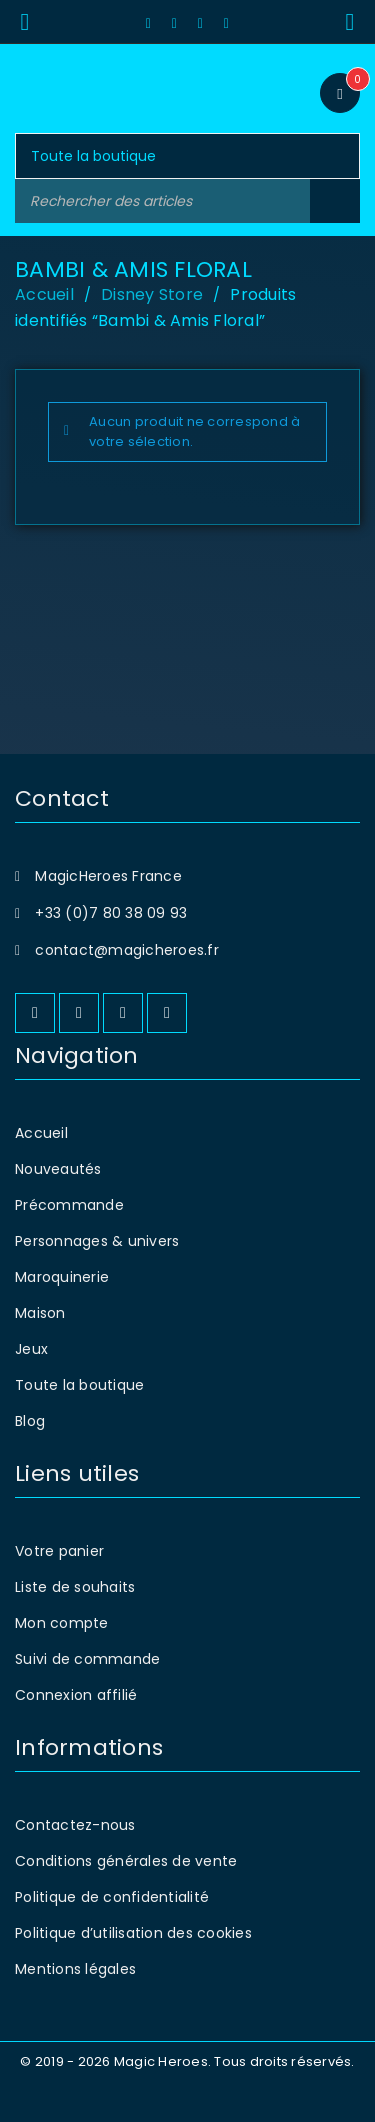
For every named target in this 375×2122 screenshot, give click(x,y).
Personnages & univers (97, 1241)
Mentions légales (75, 1969)
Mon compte (62, 1623)
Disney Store (152, 294)
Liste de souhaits (75, 1587)
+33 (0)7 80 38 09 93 (111, 913)
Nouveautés (58, 1169)
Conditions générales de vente (126, 1861)
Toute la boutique (79, 1385)
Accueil (44, 294)
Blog (30, 1421)
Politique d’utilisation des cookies (133, 1933)
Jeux (31, 1349)
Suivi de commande (87, 1659)
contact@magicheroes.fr (127, 950)
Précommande (69, 1205)
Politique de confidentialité (112, 1897)
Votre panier (59, 1551)
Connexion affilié (76, 1695)
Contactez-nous (75, 1825)
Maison (40, 1313)
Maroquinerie (62, 1277)
